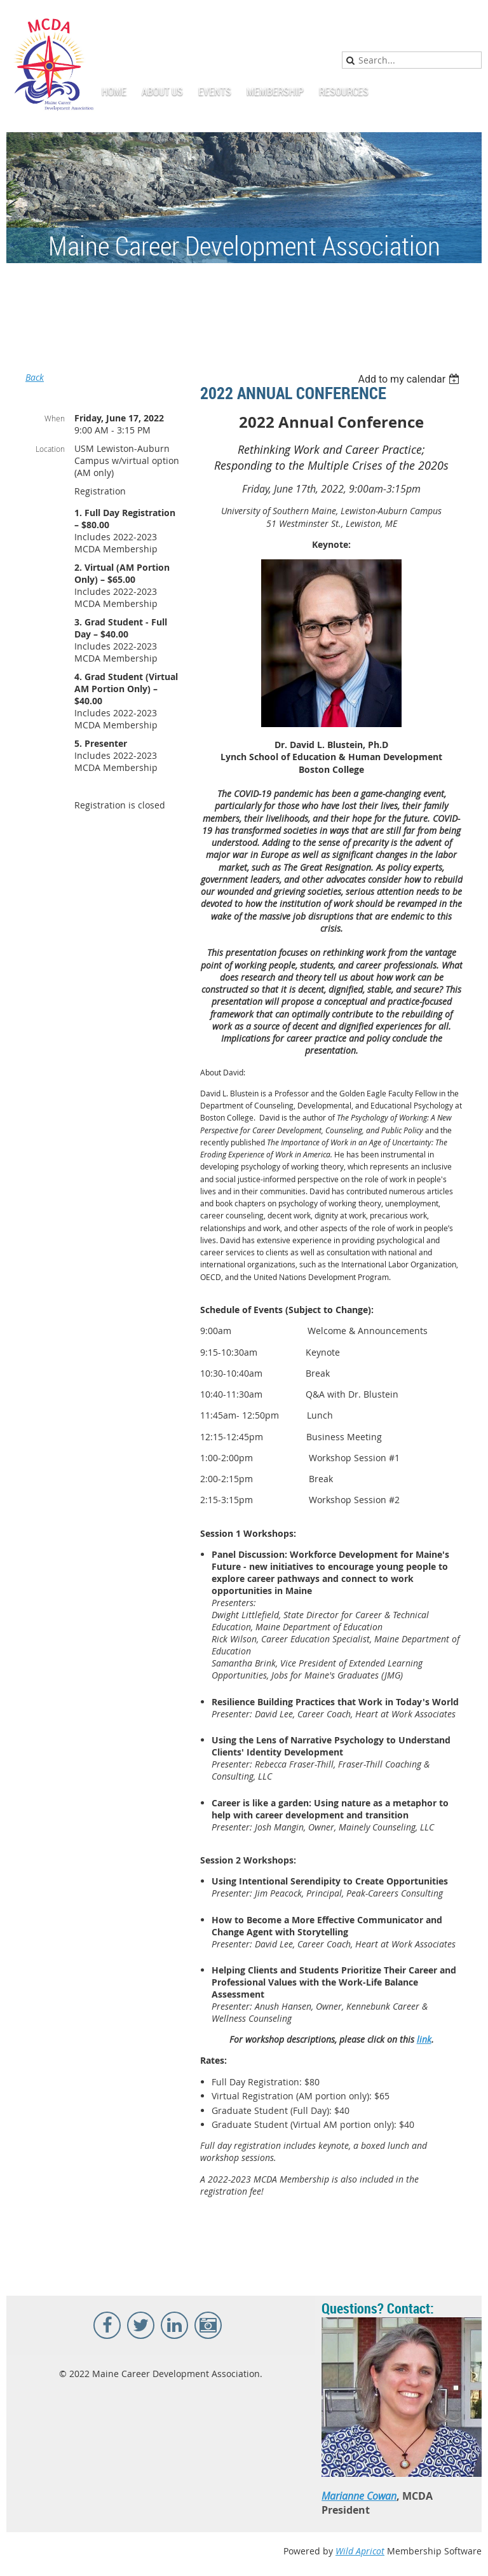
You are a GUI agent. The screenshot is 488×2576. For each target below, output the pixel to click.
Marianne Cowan (359, 2496)
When (54, 418)
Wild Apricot (360, 2551)
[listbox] (410, 379)
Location (50, 449)
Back (34, 377)
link (424, 2039)
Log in (469, 19)
